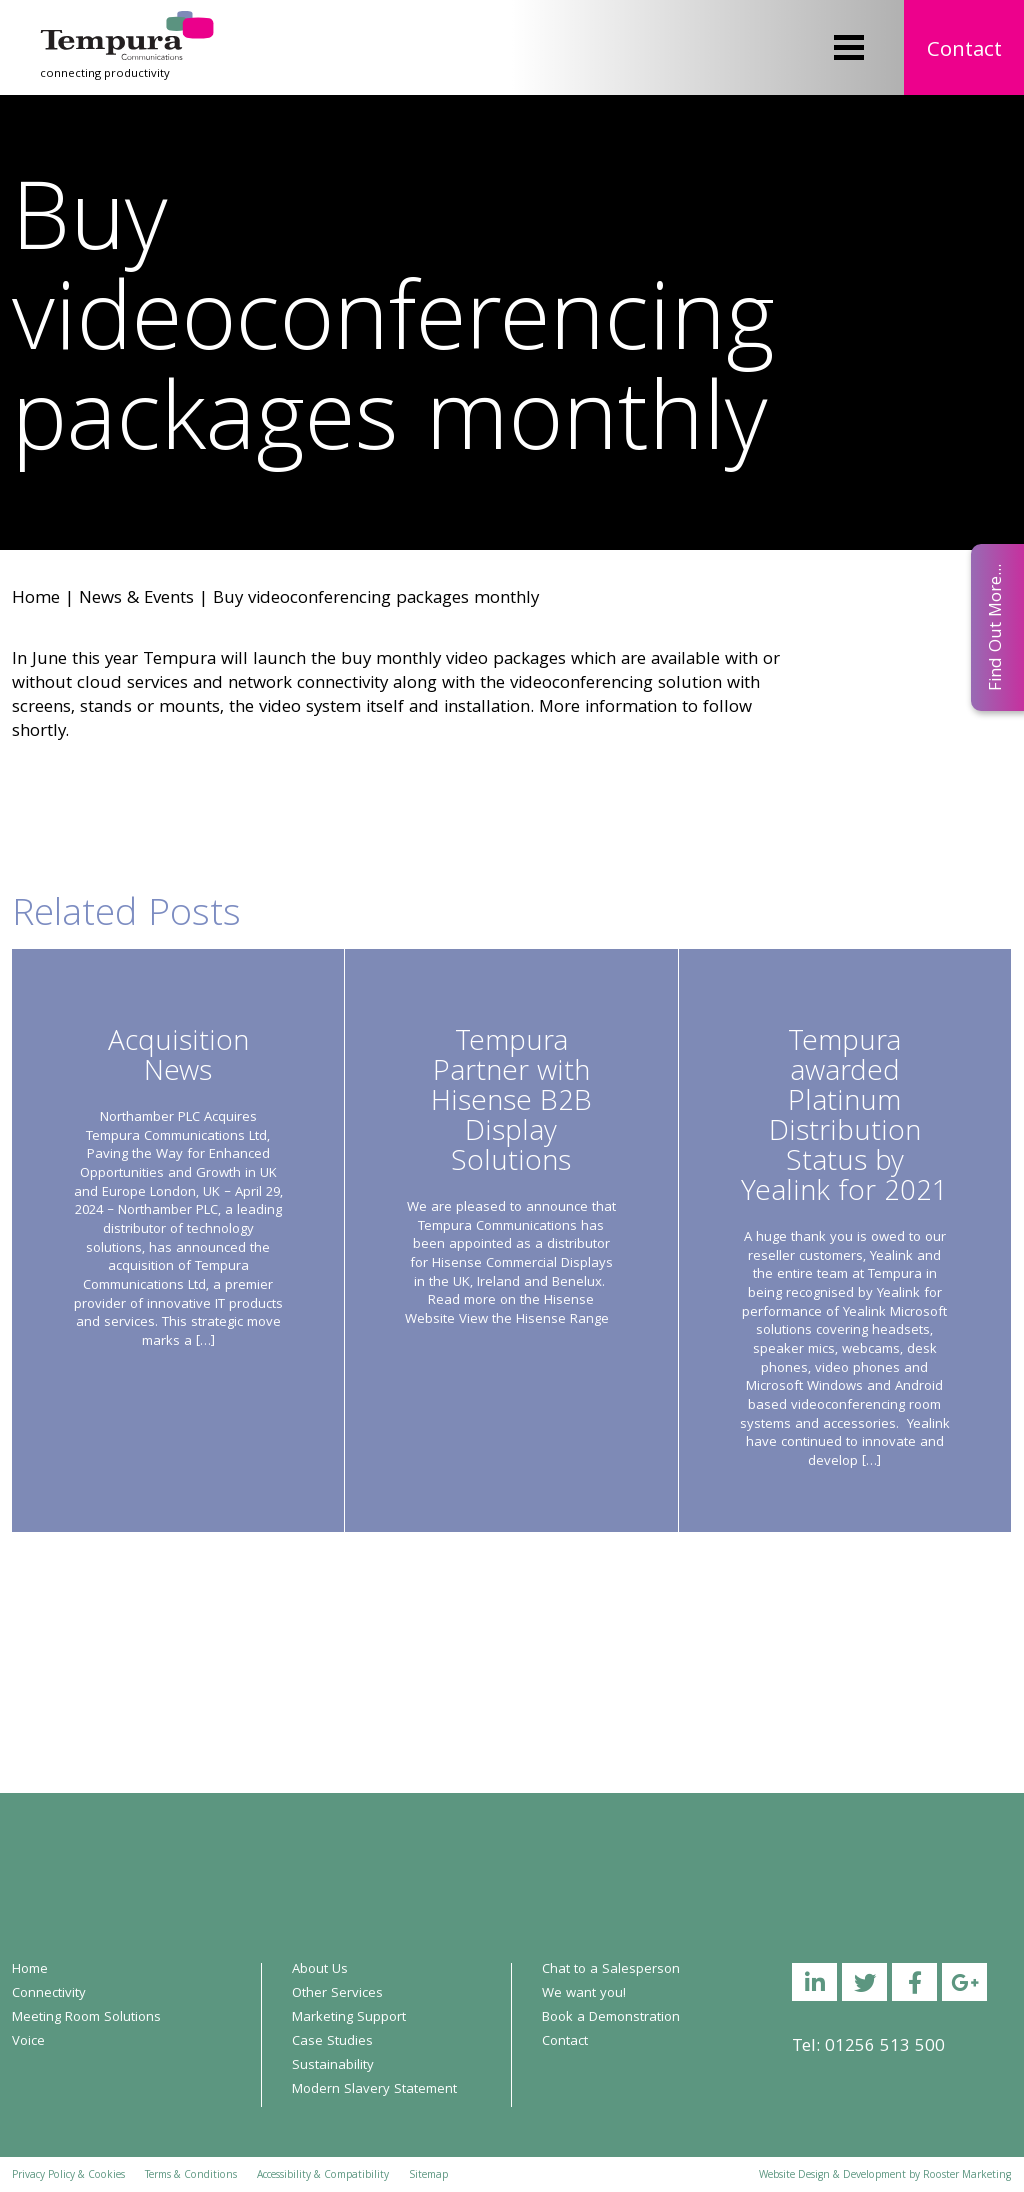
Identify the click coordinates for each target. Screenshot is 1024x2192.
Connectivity (49, 1994)
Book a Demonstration (611, 2018)
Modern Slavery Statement (374, 2090)
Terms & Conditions (191, 2176)
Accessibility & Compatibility (323, 2176)
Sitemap (428, 2176)
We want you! (584, 1994)
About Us (320, 1970)
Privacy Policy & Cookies (68, 2176)
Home (36, 599)
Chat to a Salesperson (611, 1970)
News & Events (136, 599)
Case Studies (332, 2042)
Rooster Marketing (967, 2176)
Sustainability (333, 2066)
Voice (28, 2042)
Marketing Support (349, 2018)
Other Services (337, 1994)
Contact (964, 51)
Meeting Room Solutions (86, 2018)
